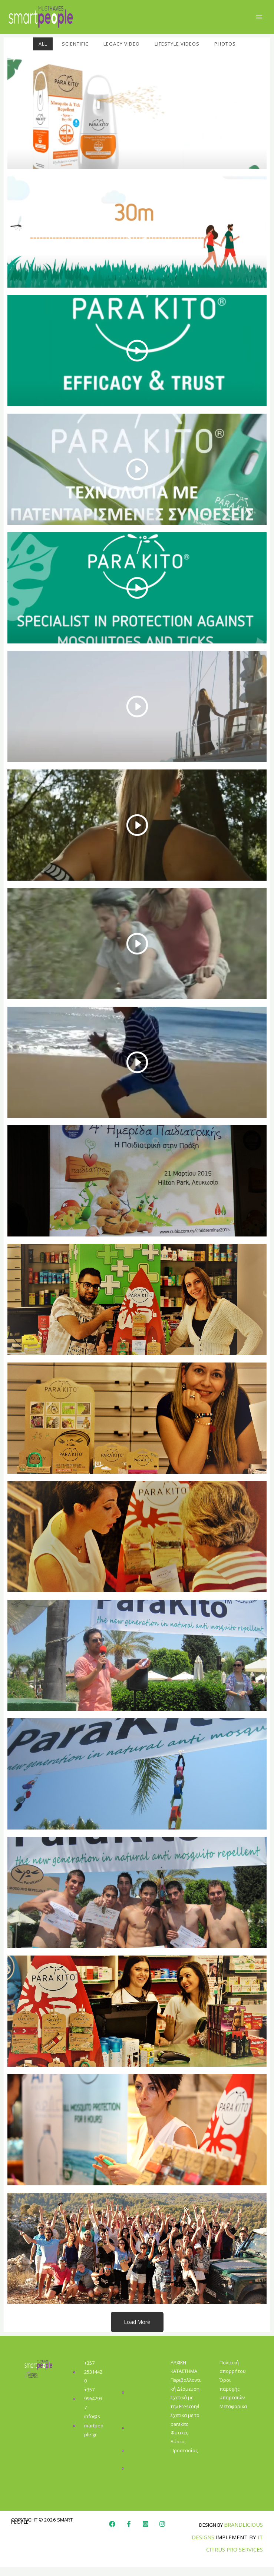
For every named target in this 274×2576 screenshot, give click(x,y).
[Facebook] (112, 2533)
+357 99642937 (93, 2407)
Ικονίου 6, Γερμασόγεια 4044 (142, 2401)
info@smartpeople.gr (93, 2434)
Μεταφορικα (233, 2415)
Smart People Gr (143, 2436)
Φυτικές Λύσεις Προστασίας (184, 2450)
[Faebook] (129, 2533)
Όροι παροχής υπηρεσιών (232, 2397)
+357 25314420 (93, 2380)
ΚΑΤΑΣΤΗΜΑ (184, 2380)
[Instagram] (145, 2533)
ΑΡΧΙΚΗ (178, 2371)
